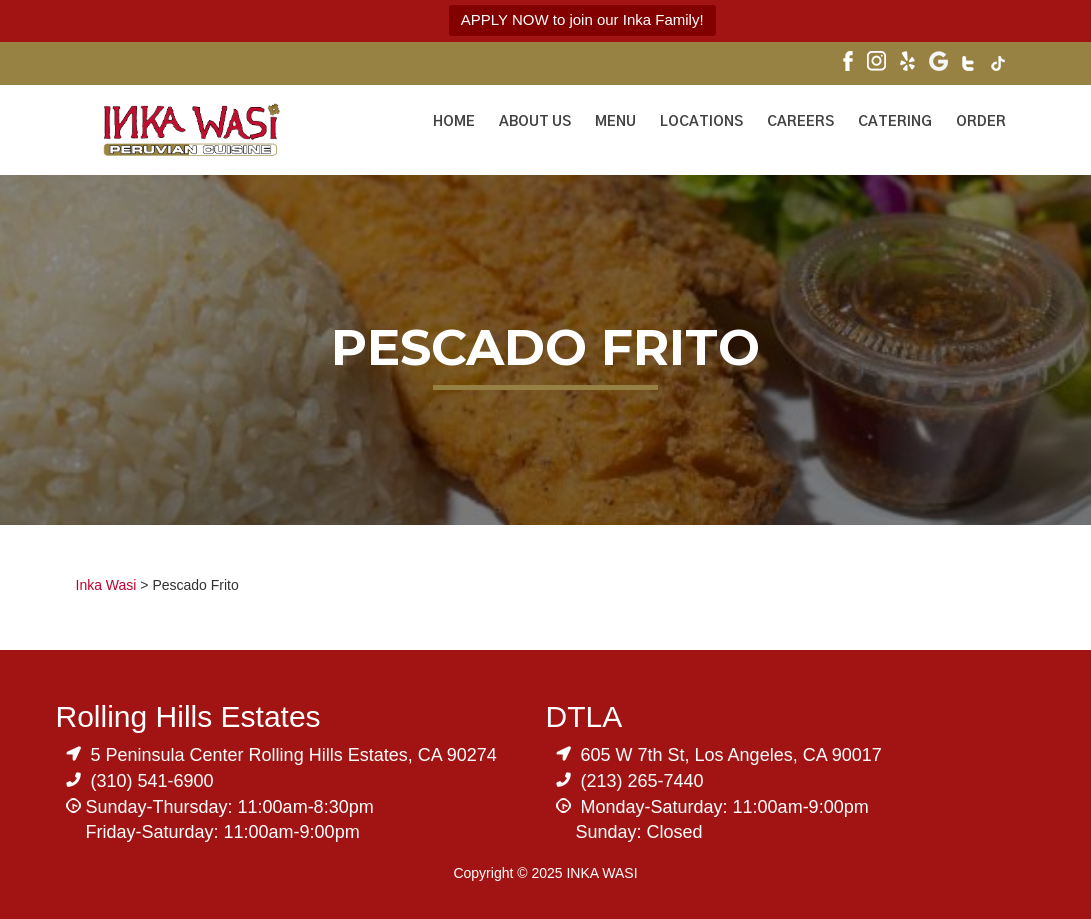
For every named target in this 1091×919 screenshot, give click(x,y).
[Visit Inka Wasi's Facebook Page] (848, 63)
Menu (615, 122)
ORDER (981, 122)
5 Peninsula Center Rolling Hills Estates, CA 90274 (294, 755)
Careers (800, 122)
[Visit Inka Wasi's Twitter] (969, 66)
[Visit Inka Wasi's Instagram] (876, 63)
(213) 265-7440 (642, 781)
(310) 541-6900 (152, 781)
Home (454, 122)
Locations (701, 122)
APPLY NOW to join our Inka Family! (582, 19)
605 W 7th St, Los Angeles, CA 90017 (731, 755)
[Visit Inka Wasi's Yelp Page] (907, 63)
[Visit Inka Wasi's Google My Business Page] (938, 63)
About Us (535, 122)
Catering (895, 122)
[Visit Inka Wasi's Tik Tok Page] (998, 66)
